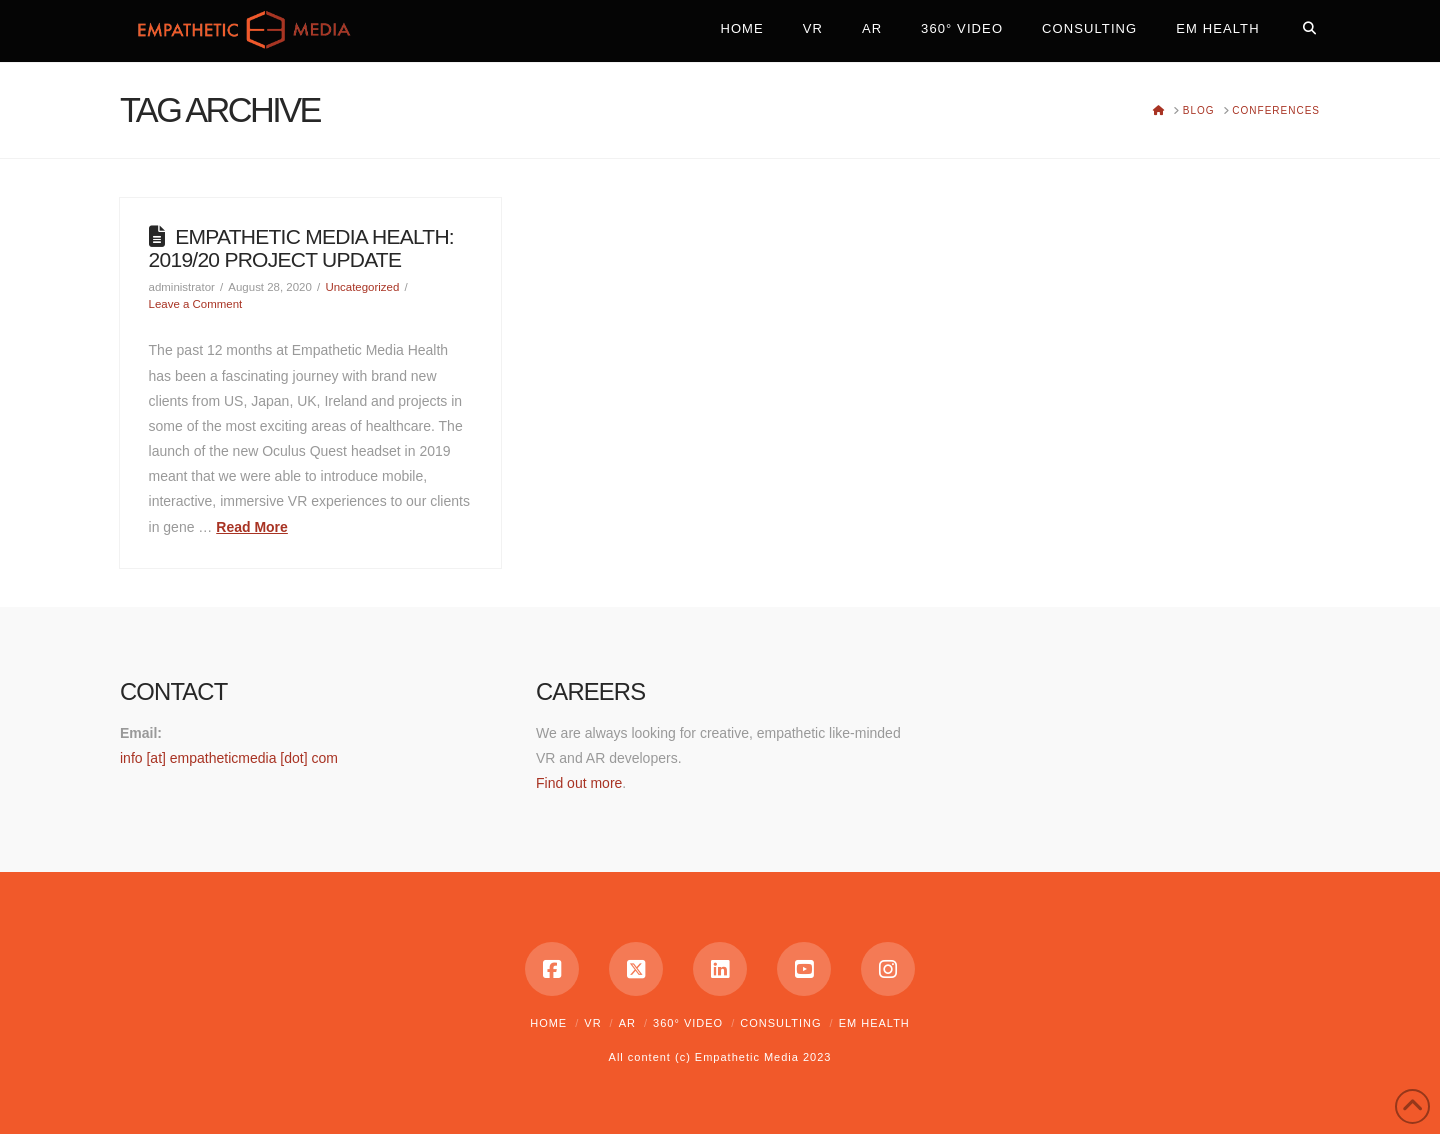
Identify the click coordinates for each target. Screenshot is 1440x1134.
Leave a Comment (196, 304)
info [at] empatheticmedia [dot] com (229, 758)
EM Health (874, 1023)
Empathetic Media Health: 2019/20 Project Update (301, 248)
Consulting (780, 1023)
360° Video (688, 1023)
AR (627, 1023)
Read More (252, 527)
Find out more (579, 783)
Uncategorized (362, 287)
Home (548, 1023)
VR (592, 1023)
